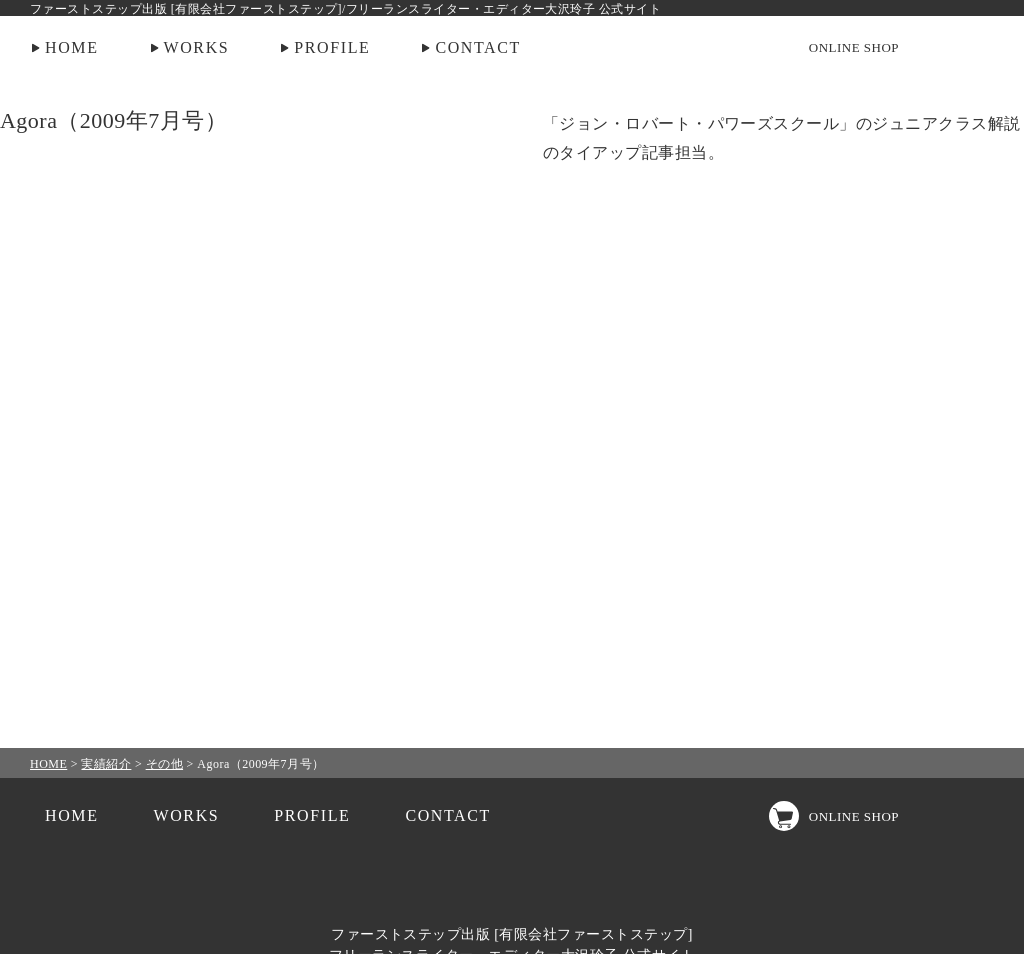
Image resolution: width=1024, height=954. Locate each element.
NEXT (956, 477)
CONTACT (477, 48)
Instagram (939, 47)
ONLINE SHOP (854, 47)
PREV (68, 477)
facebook (979, 47)
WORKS (197, 48)
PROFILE (332, 48)
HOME (72, 48)
